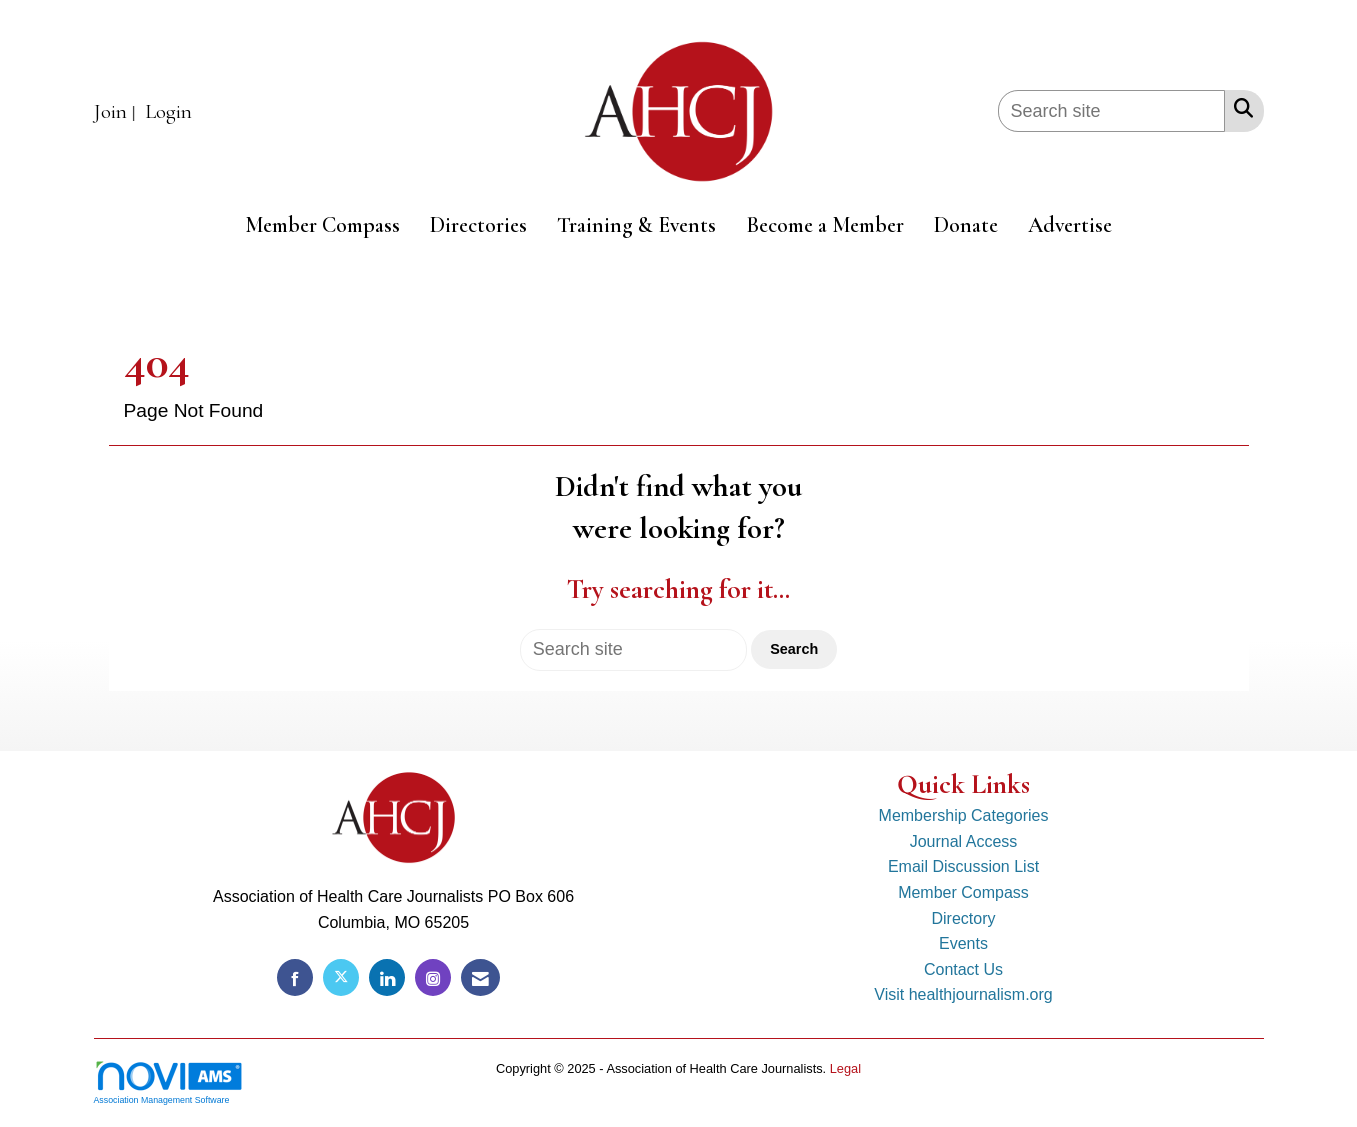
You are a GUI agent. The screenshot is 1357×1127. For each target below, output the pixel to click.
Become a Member (825, 225)
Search (794, 649)
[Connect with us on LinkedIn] (387, 977)
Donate (966, 225)
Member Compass (322, 225)
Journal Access (964, 841)
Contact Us (963, 969)
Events (963, 943)
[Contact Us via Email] (480, 977)
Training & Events (636, 225)
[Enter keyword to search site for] (1111, 111)
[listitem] (117, 112)
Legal (845, 1068)
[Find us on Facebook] (295, 977)
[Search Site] (1239, 108)
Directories (478, 225)
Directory (963, 918)
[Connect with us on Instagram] (433, 977)
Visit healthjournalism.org (963, 994)
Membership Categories (964, 815)
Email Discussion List (963, 866)
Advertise (1070, 225)
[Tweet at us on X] (341, 977)
